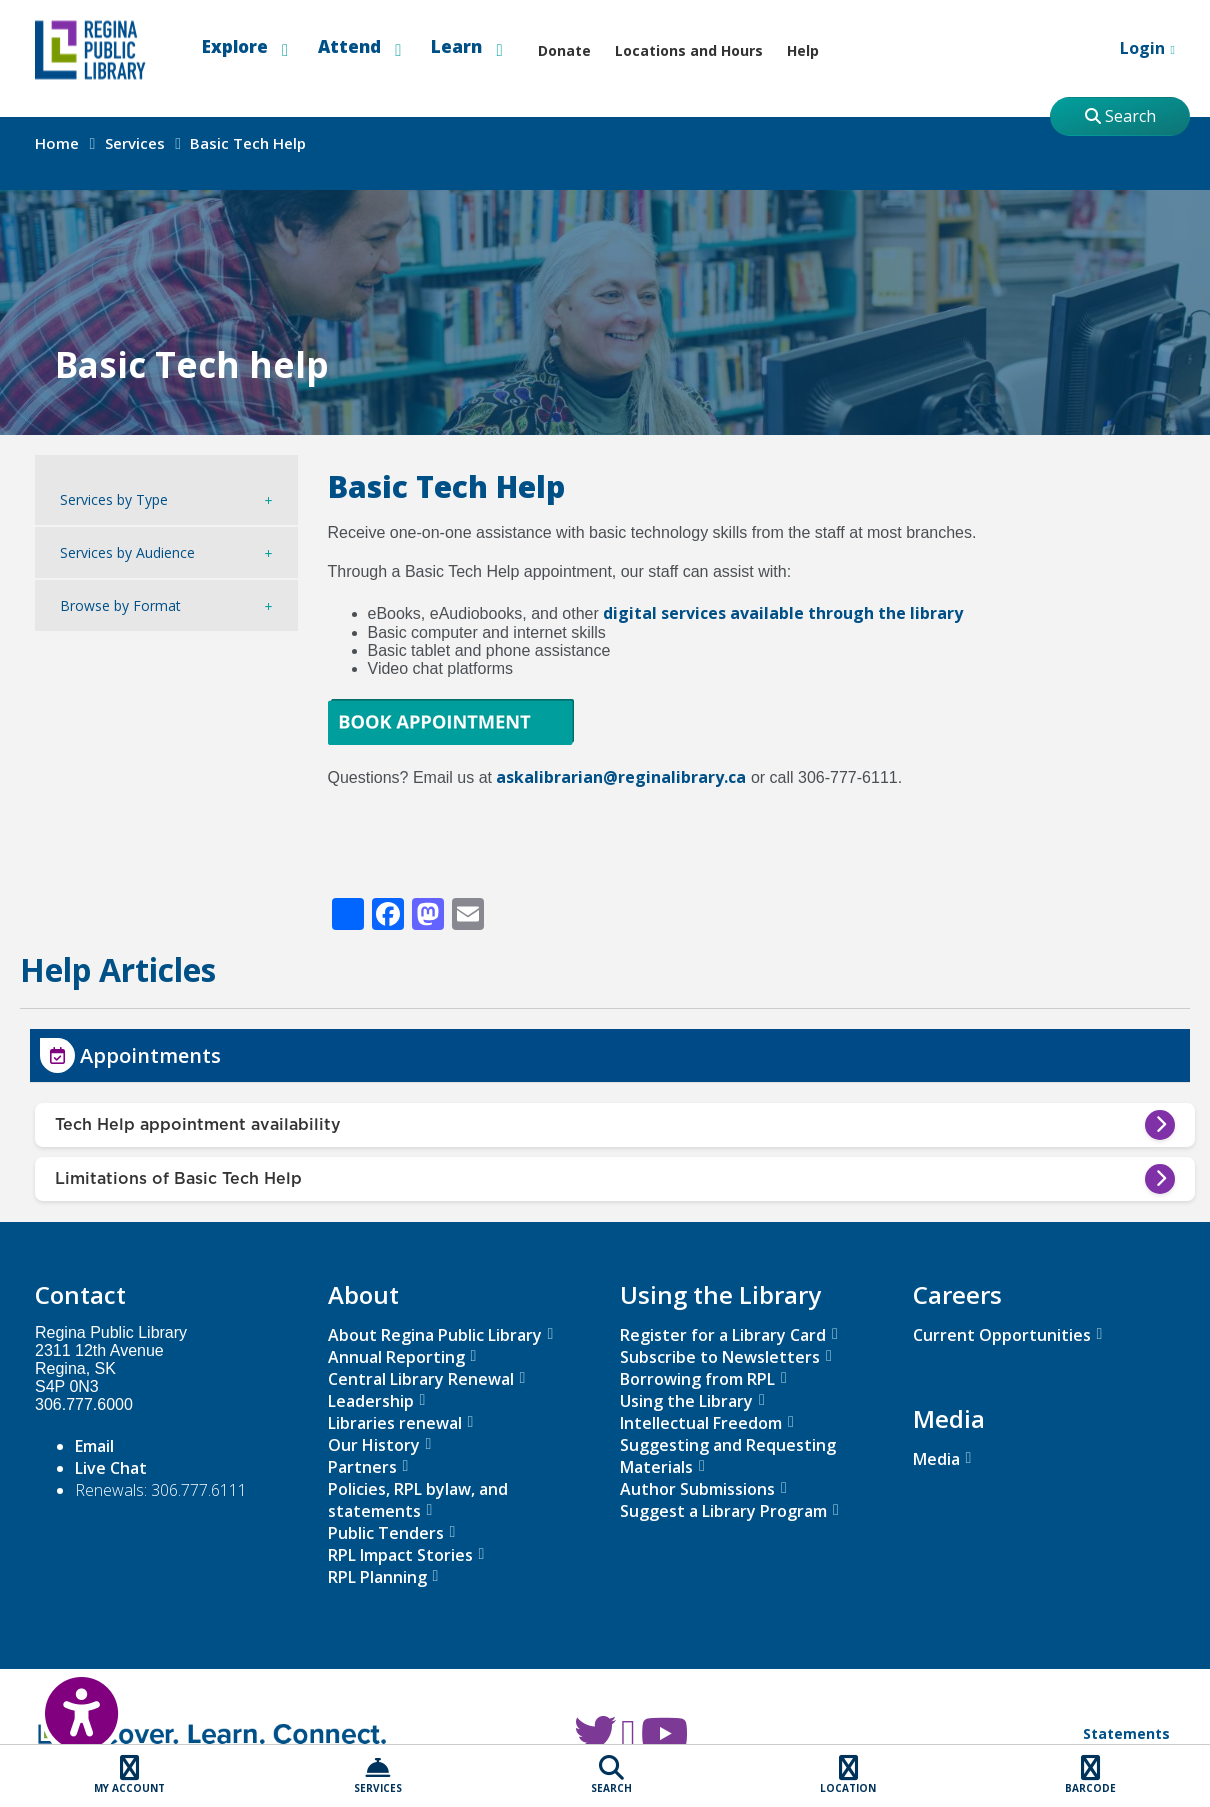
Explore (245, 47)
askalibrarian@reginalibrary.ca (621, 777)
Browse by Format (120, 605)
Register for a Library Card (723, 1335)
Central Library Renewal (421, 1379)
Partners (362, 1467)
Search (1120, 116)
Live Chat (111, 1468)
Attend (359, 47)
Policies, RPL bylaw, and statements (418, 1500)
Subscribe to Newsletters (720, 1357)
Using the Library (686, 1401)
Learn (466, 47)
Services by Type (114, 499)
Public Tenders (386, 1533)
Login (1129, 50)
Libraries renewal (395, 1423)
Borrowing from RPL (697, 1379)
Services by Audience (127, 552)
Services (135, 143)
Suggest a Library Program (723, 1511)
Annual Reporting (396, 1357)
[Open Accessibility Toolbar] (60, 1702)
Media (936, 1459)
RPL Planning (377, 1577)
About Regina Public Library (435, 1335)
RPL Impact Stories (400, 1555)
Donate (564, 50)
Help (803, 50)
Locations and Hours (689, 50)
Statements (1126, 1733)
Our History (374, 1445)
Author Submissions (697, 1489)
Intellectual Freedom (701, 1423)
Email (94, 1446)
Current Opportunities (1002, 1335)
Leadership (371, 1401)
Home (57, 143)
